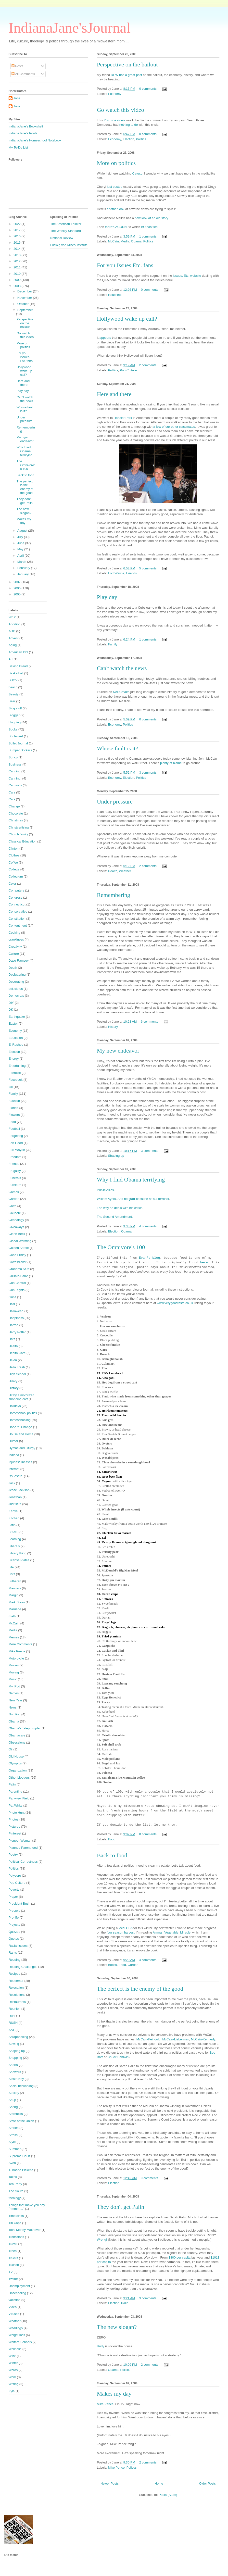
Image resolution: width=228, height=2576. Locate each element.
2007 (17, 582)
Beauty (13, 694)
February (24, 568)
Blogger (14, 715)
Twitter (13, 2279)
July (20, 537)
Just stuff (15, 1504)
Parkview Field (19, 1798)
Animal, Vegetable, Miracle (171, 1932)
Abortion (14, 624)
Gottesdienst (17, 1262)
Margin (13, 1595)
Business (15, 764)
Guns (12, 1297)
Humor (13, 1441)
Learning (15, 1539)
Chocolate (16, 813)
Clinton (13, 848)
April (21, 555)
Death (13, 967)
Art (11, 659)
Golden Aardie (19, 1248)
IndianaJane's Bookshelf (26, 126)
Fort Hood (16, 1143)
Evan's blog (149, 1258)
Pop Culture (128, 370)
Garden (133, 1965)
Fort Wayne (116, 573)
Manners (15, 1588)
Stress (13, 2135)
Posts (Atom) (168, 2495)
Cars (12, 792)
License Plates (19, 1560)
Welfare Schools (20, 2342)
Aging (13, 645)
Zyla (12, 2391)
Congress (15, 897)
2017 (17, 230)
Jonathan (15, 1497)
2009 (17, 280)
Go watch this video (120, 110)
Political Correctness (23, 1861)
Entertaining (17, 1066)
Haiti (12, 1304)
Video (13, 2307)
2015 (17, 242)
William (102, 1199)
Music (13, 1679)
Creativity (15, 946)
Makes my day (114, 2393)
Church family (18, 834)
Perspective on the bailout (127, 64)
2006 (17, 588)
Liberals (14, 1546)
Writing (13, 2384)
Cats (12, 799)
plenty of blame (171, 763)
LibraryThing (17, 1553)
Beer (12, 701)
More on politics (116, 163)
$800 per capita (179, 2257)
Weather (125, 871)
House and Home (21, 1434)
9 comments (149, 2178)
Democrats (16, 995)
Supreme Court (19, 2156)
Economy (114, 94)
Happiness (16, 1318)
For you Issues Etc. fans (125, 265)
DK (11, 1009)
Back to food (112, 1855)
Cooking (14, 932)
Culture (14, 953)
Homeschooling (20, 1420)
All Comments (23, 74)
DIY (11, 1003)
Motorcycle (16, 1658)
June (21, 543)
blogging (15, 722)
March (22, 562)
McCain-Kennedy (203, 2039)
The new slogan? (117, 2327)
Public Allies (105, 1190)
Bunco (13, 757)
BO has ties (149, 227)
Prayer (13, 1896)
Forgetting (16, 1136)
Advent (13, 638)
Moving (14, 1672)
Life (11, 1567)
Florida (13, 1108)
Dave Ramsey (19, 960)
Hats (12, 1339)
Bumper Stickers (20, 750)
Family (112, 644)
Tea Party (15, 2184)
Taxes (13, 2177)
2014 (17, 249)
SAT (11, 2030)
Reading (14, 1959)
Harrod (13, 1325)
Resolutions (17, 1995)
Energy (14, 1058)
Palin (124, 2303)
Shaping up (116, 1155)
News (13, 1707)
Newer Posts (110, 2483)
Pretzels (14, 1910)
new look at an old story (151, 218)
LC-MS (13, 1532)
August (22, 530)
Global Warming (20, 1241)
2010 (17, 274)
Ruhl (12, 2016)
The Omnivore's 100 (121, 1247)
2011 (17, 267)
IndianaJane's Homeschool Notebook (35, 140)
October (23, 304)
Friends (131, 573)
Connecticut (17, 904)
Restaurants (17, 2002)
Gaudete (15, 1213)
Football (14, 1129)
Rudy (100, 2346)
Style (12, 2142)
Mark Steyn (17, 1602)
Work (12, 2377)
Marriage (15, 1609)
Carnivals (15, 785)
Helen (13, 1360)
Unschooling (17, 2293)
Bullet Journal (18, 743)
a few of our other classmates (174, 426)
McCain (113, 241)
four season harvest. (121, 1932)
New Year (15, 1700)
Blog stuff (15, 708)
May (20, 549)
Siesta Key (16, 2079)
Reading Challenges (23, 1967)
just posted (114, 186)
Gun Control (17, 1283)
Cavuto (137, 173)
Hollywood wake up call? (127, 318)
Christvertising (19, 827)
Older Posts (207, 2483)
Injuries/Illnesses (20, 1462)
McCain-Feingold (148, 2039)
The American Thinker (65, 224)
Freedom (15, 1157)
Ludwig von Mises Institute (69, 245)
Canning (14, 771)
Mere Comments (20, 1644)
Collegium (16, 876)
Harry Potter (17, 1332)
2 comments (147, 365)
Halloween (16, 1311)
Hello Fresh (17, 1367)
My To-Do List (18, 147)
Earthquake (17, 1016)
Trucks (13, 2258)
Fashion (14, 1101)
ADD (12, 631)
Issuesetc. (115, 295)
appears (105, 337)
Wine (12, 2356)
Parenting (15, 1791)
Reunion (14, 2009)
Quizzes (14, 1932)
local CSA (125, 1928)
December (25, 291)
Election (128, 139)
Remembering (113, 895)
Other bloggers (19, 1777)
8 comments (148, 1834)
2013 (17, 255)
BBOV (13, 680)
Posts (17, 66)
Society (14, 2093)
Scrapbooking (18, 2037)
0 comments (148, 88)
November (25, 298)
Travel (13, 2244)
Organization (18, 1770)
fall (11, 1087)
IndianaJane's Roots (23, 133)
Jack (12, 1483)
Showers (15, 2072)
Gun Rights (17, 1290)
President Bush (19, 1903)
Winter (13, 2363)
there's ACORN (116, 227)
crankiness (16, 939)
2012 (17, 261)
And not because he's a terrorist (143, 1199)
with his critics (132, 1208)
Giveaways (16, 1227)
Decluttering (17, 974)
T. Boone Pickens (21, 2170)
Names (14, 1693)
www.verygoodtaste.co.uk (175, 1303)
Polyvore (15, 1875)
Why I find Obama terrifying (131, 1179)
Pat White (15, 1805)
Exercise (15, 1073)
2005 (17, 594)
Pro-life (14, 1917)
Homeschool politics (23, 1413)
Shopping (15, 2058)
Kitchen (14, 1518)
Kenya (13, 1511)
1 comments (148, 236)
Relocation (16, 1987)
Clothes (14, 855)
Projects (14, 1924)
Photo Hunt (17, 1812)
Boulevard (16, 736)
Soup (12, 2100)
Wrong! (102, 2239)
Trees (13, 2251)
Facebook (16, 1079)
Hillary (13, 1381)
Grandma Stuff (19, 1269)
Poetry (13, 1854)
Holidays (15, 1406)
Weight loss (17, 2335)
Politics (141, 139)
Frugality (15, 1171)
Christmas (16, 820)
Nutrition (14, 1714)
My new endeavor (118, 1050)
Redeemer (16, 1981)
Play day (107, 597)
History (113, 1027)
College (14, 869)
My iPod (14, 1686)
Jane (16, 98)
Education (16, 1038)
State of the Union (21, 2121)
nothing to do (128, 124)
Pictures (14, 1826)
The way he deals (109, 1208)
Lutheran (15, 1581)
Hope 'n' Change (20, 1427)
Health (112, 871)
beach (13, 687)
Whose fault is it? (117, 748)
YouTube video (114, 120)
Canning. (15, 778)
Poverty (14, 1889)
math (12, 1616)
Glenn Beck (17, 1234)
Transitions (16, 2237)
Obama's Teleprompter (25, 1728)
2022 (17, 224)
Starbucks (16, 2114)
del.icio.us (16, 989)
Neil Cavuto (121, 692)
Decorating (16, 981)
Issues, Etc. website (187, 275)
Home (159, 2483)
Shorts (13, 2065)
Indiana (14, 1455)
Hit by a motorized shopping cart (21, 1397)
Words (13, 2370)
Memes (14, 1637)
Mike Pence (105, 2404)
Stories (13, 2128)
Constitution (17, 918)
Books (112, 1965)
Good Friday (17, 1255)
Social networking (21, 2086)
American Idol (18, 652)
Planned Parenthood (23, 1847)
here (204, 1262)
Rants (13, 1952)
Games (14, 1192)
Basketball (16, 673)
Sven (12, 2163)
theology (15, 2198)
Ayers (112, 1199)
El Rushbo (16, 1044)
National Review (61, 238)
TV (11, 2272)
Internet (14, 1469)
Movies (14, 1665)
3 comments (148, 772)
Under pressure (115, 801)
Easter (13, 1023)
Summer (15, 2149)
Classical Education (22, 841)
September (25, 310)
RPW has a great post (126, 75)
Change (14, 806)
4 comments (148, 1226)
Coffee (13, 862)
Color (12, 883)
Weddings (16, 2328)
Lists (12, 1574)
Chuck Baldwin (117, 2057)
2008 (17, 286)
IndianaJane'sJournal (69, 28)
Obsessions (17, 1742)
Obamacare (17, 1735)
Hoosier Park (123, 418)
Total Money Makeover (25, 2230)
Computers (16, 890)
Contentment (18, 925)
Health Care (17, 1353)
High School (17, 1374)
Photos (13, 1819)
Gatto (12, 1206)
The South (16, 2191)
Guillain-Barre (18, 1276)
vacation (14, 2300)
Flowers (14, 1115)
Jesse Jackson (19, 1490)
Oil (11, 1749)
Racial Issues (18, 1946)
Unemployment (19, 2286)
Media (125, 241)
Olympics (15, 1763)
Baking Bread (18, 666)
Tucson (14, 2265)
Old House (16, 1756)
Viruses (14, 2314)
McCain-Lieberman (175, 2039)
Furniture (15, 1185)
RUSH (13, 2022)
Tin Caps (15, 2223)
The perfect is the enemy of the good (140, 1988)
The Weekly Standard (65, 231)
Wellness (15, 2349)
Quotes (14, 1938)
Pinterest (15, 1833)
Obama (136, 241)
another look (116, 209)
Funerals (15, 1178)
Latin (12, 1525)
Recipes (14, 1973)
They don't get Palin (120, 2207)
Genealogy (16, 1220)
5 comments (148, 568)
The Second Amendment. (115, 1217)
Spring (13, 2107)
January (23, 574)
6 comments (149, 1021)
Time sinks (16, 2216)
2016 (17, 236)
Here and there (114, 394)
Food (111, 1839)
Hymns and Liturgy (22, 1448)
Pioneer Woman (20, 1840)
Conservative (18, 911)
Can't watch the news (122, 668)
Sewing (14, 2044)
